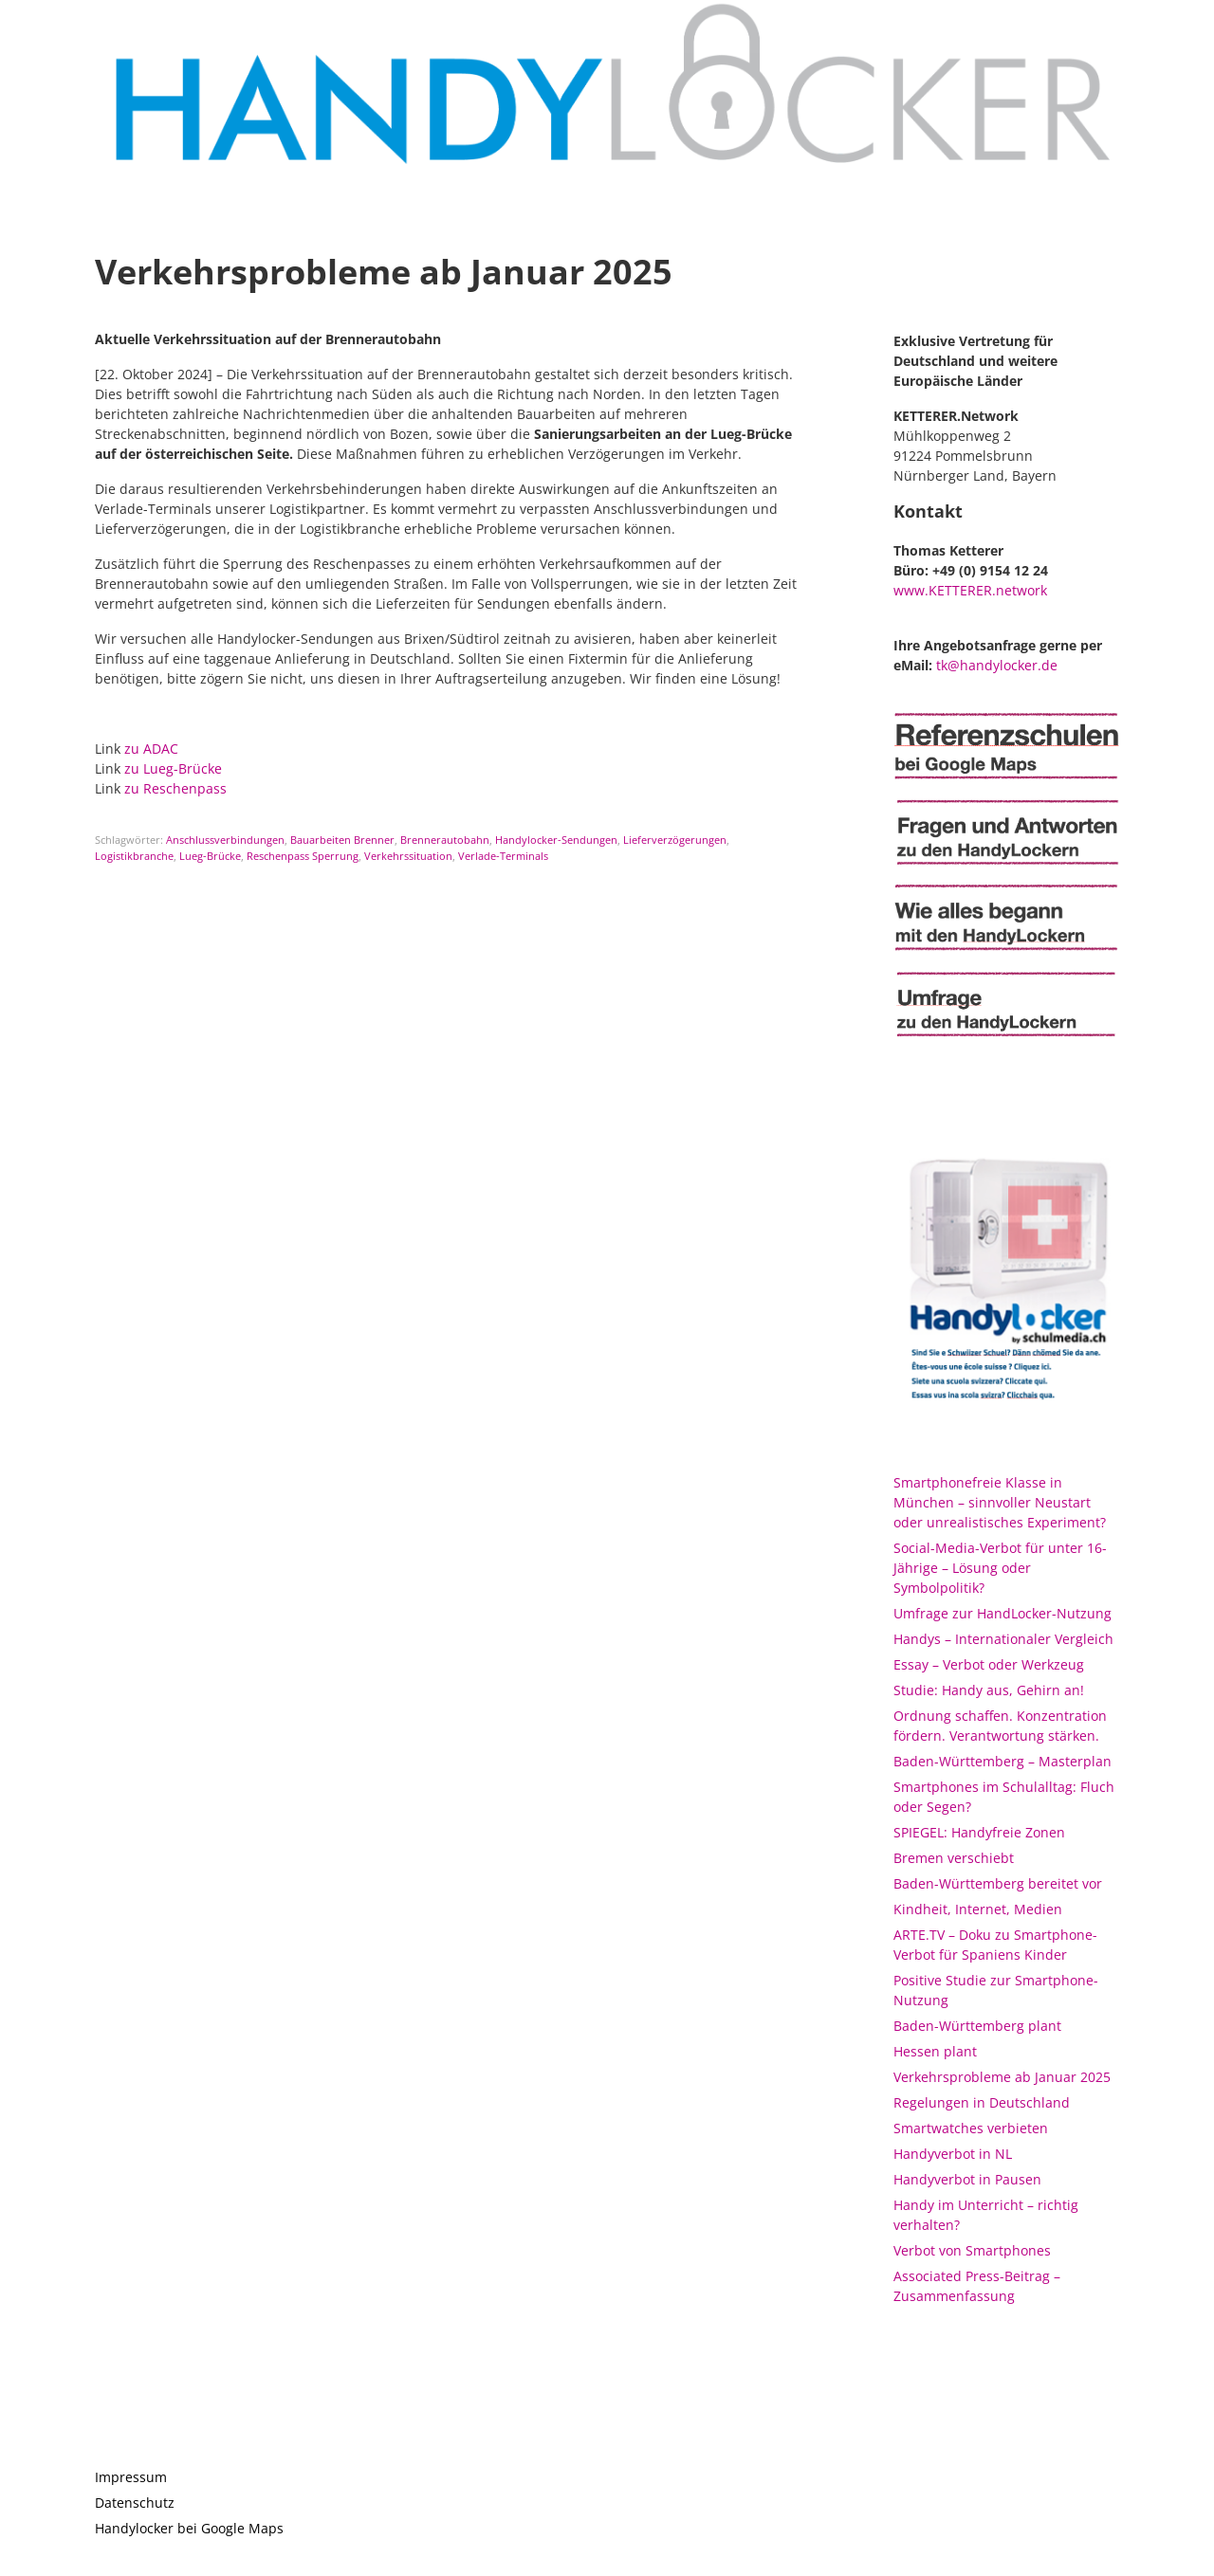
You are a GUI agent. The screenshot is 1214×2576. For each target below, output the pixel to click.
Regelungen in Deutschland (981, 2102)
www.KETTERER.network (970, 590)
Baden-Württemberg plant (977, 2026)
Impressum (131, 2477)
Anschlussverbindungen (225, 839)
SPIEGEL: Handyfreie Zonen (979, 1832)
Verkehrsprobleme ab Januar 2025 (1002, 2077)
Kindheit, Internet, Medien (977, 1909)
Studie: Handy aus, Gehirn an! (988, 1690)
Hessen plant (935, 2051)
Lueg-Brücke (210, 856)
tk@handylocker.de (997, 665)
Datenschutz (135, 2503)
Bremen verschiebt (953, 1858)
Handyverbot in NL (952, 2154)
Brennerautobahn (444, 839)
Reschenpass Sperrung (303, 856)
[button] (1173, 26)
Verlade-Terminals (503, 856)
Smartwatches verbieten (970, 2128)
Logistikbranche (134, 856)
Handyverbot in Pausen (967, 2179)
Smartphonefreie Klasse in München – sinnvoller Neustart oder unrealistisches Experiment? (999, 1502)
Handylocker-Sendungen (556, 839)
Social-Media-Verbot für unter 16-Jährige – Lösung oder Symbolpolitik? (1000, 1568)
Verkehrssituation (408, 856)
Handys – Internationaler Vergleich (1003, 1639)
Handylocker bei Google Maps (189, 2528)
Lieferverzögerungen (675, 839)
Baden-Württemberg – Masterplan (1002, 1761)
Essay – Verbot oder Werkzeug (988, 1664)
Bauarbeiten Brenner (342, 839)
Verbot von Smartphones (972, 2250)
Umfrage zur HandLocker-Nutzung (1002, 1613)
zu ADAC (151, 749)
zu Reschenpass (175, 788)
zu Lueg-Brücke (173, 768)
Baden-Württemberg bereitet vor (997, 1883)
